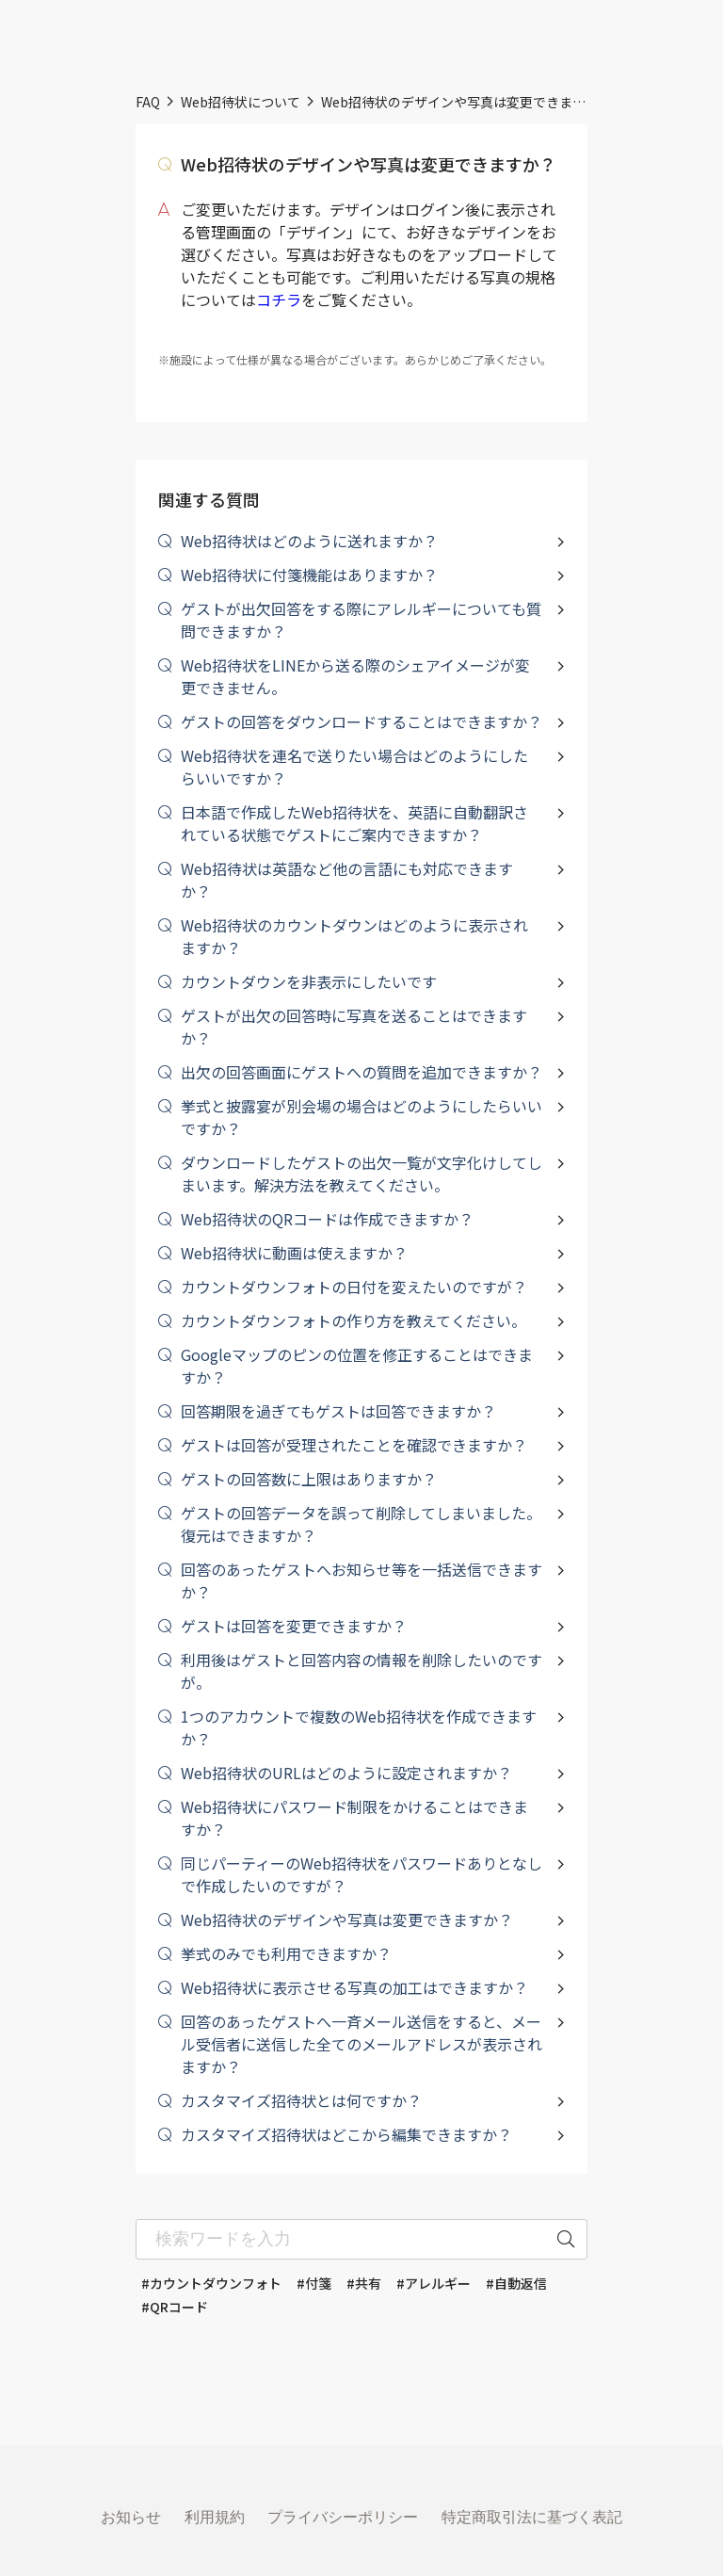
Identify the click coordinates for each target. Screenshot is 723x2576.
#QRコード (174, 2306)
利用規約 (215, 2517)
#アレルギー (433, 2283)
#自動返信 (516, 2283)
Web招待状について (240, 101)
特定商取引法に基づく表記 (532, 2517)
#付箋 (314, 2283)
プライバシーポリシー (342, 2517)
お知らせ (131, 2517)
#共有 (363, 2283)
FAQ (148, 101)
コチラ (278, 299)
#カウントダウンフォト (211, 2283)
